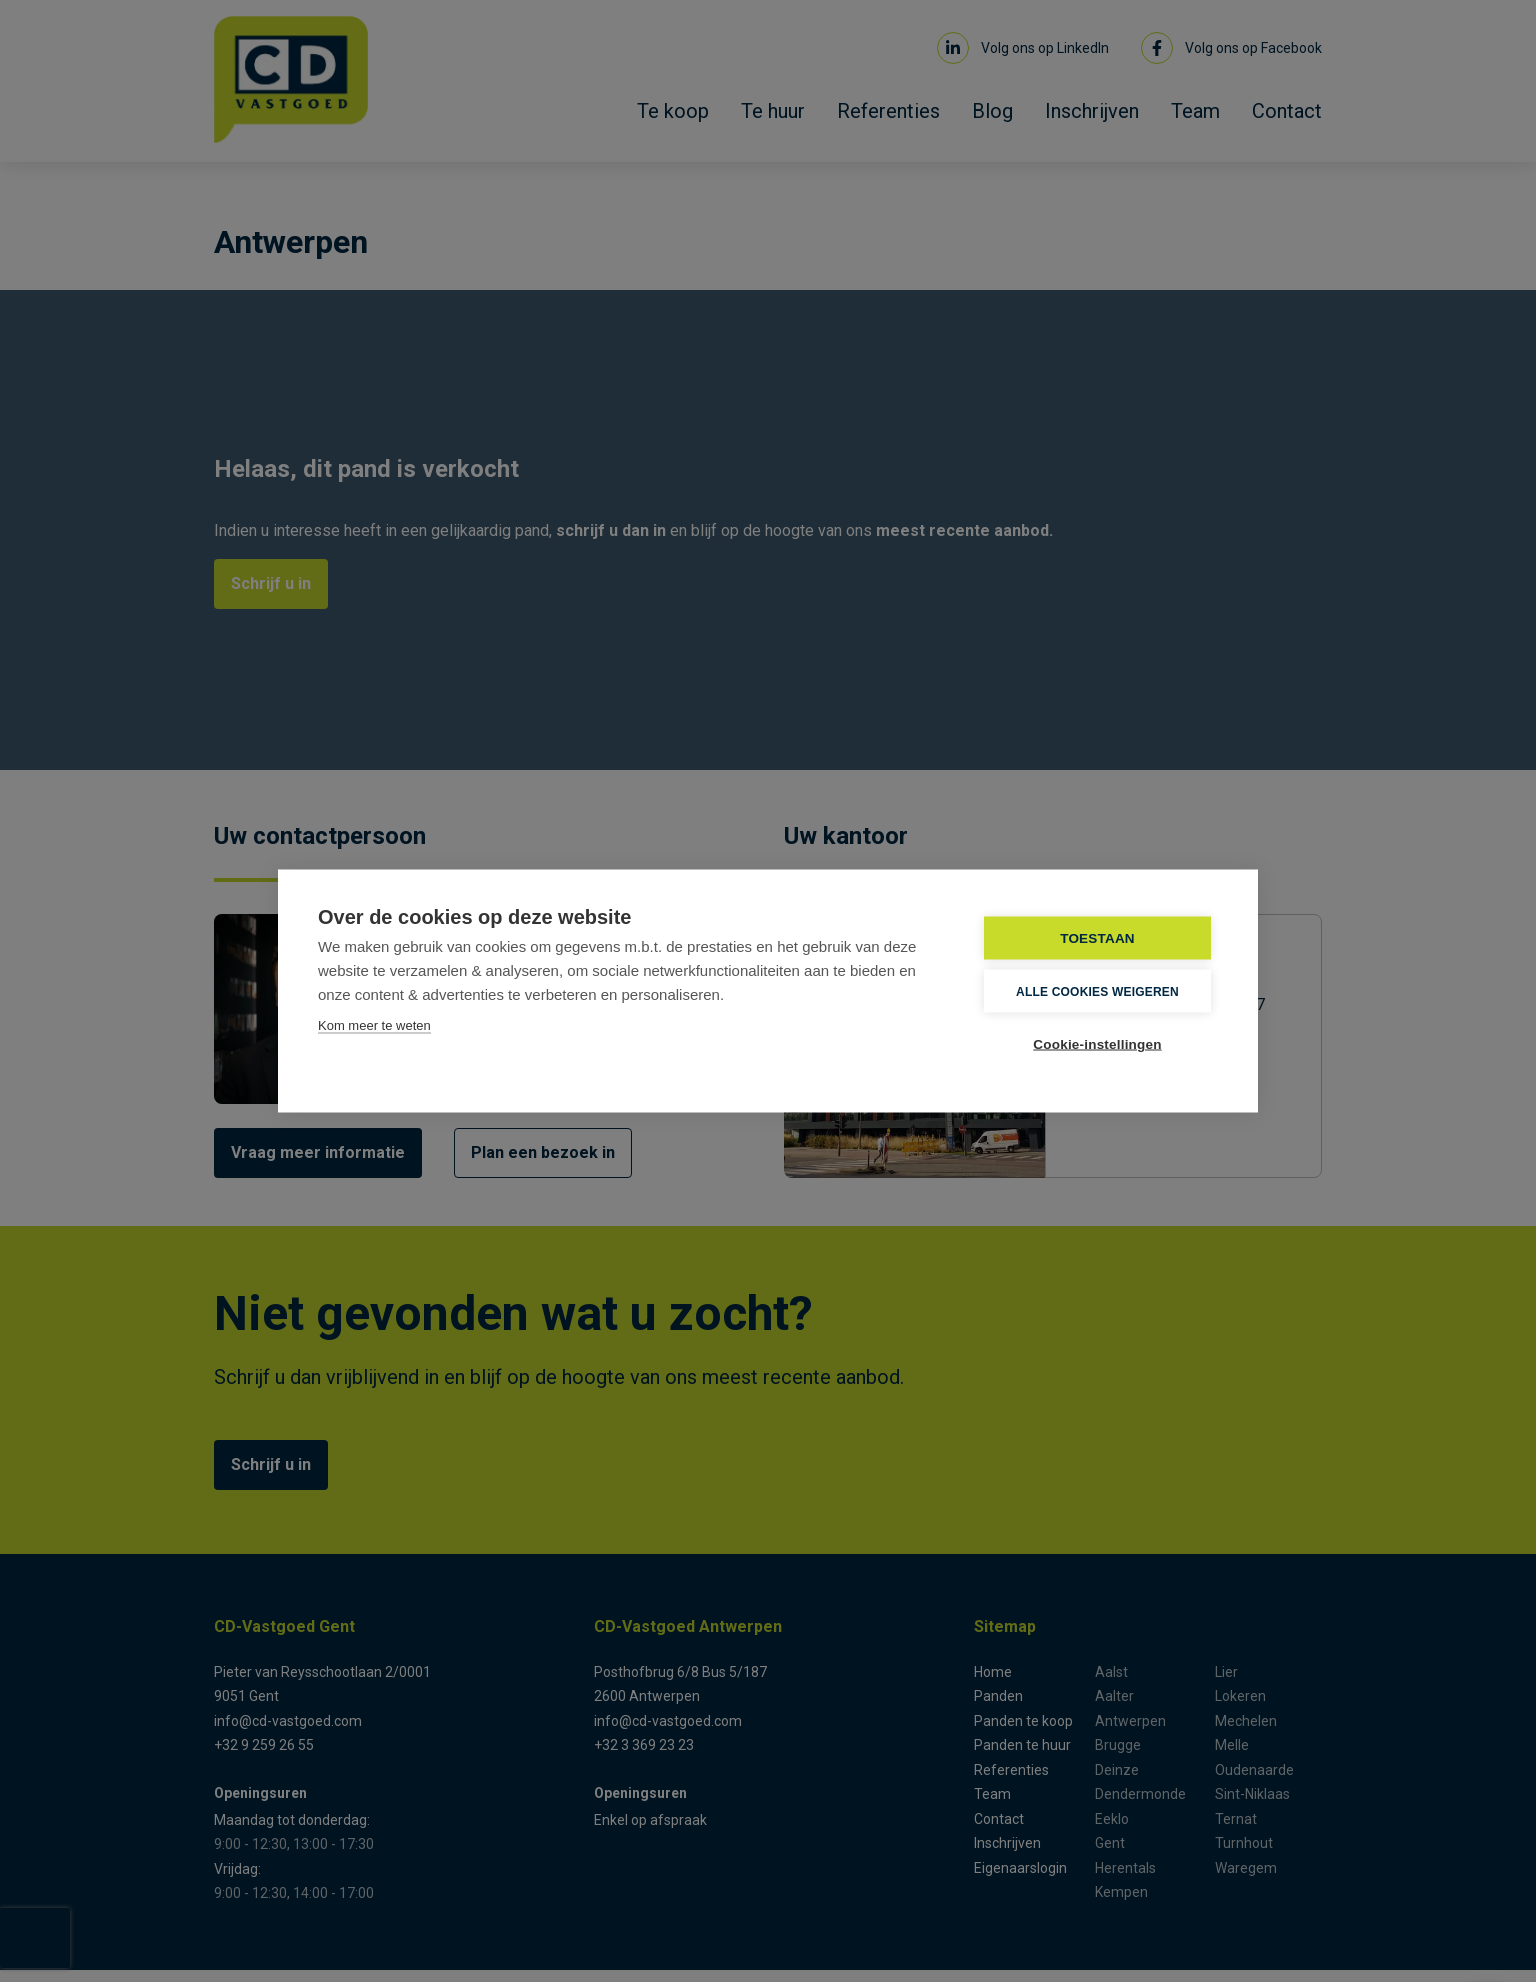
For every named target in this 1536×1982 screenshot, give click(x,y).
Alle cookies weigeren (1097, 991)
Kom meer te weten (374, 1025)
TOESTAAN (1097, 938)
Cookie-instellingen (1097, 1044)
